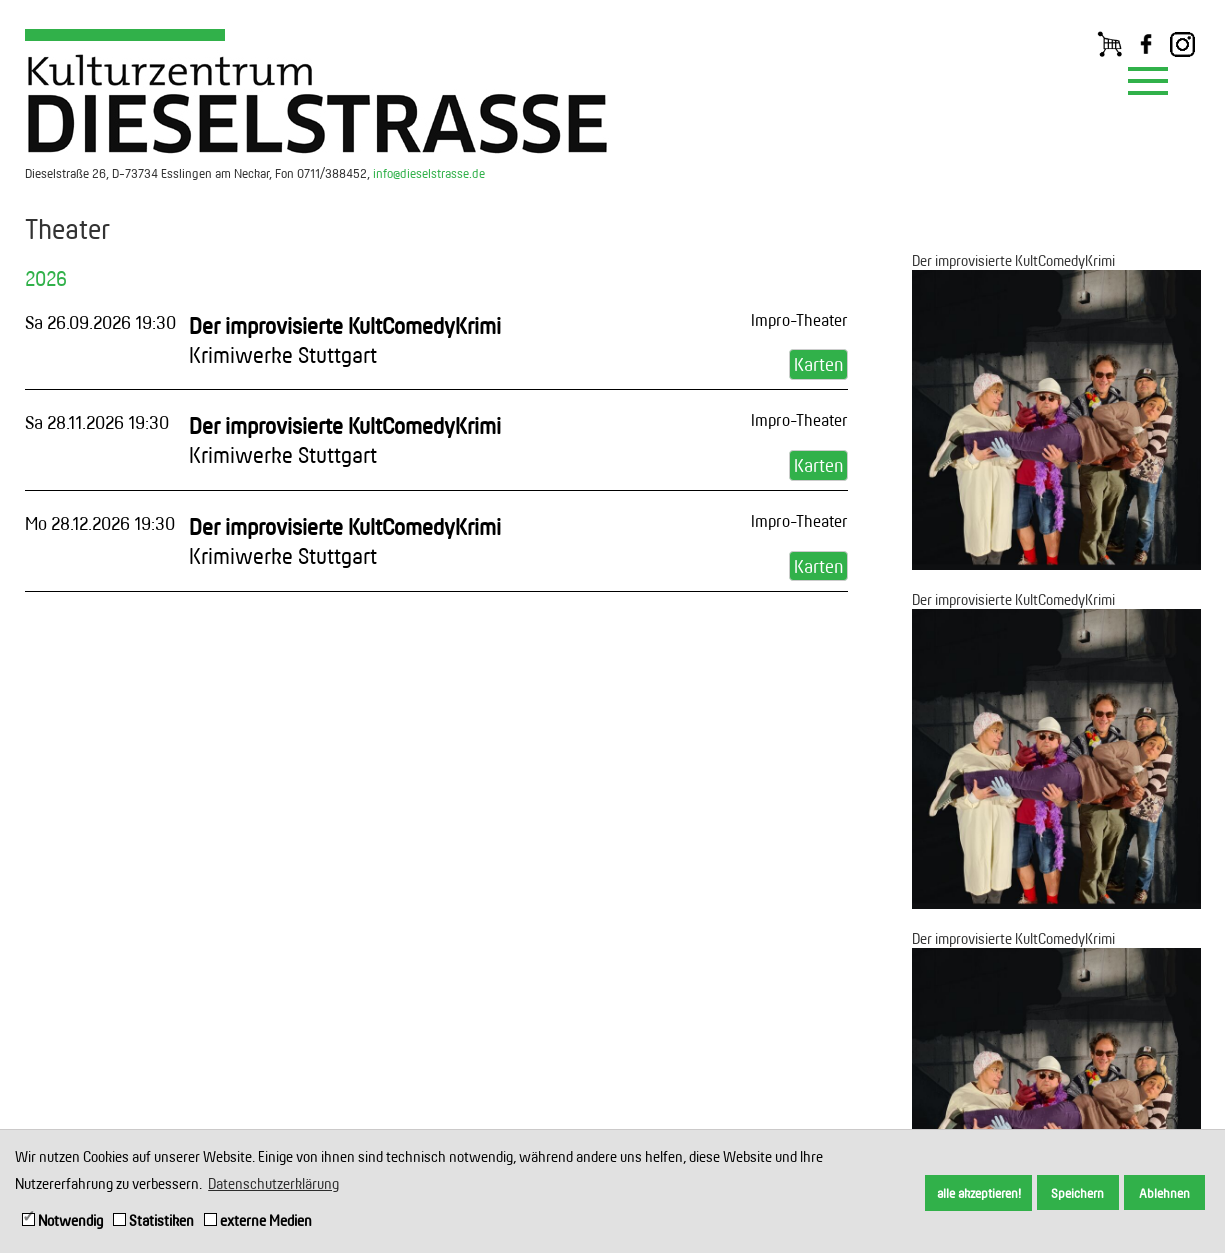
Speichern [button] (1077, 1193)
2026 (46, 278)
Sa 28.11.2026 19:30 (97, 422)
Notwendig (62, 1220)
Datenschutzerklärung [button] (273, 1183)
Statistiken (153, 1220)
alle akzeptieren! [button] (979, 1193)
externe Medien (258, 1220)
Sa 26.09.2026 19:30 (100, 322)
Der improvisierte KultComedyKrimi (1013, 260)
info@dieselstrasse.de (429, 173)
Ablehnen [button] (1164, 1193)
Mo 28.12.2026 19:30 (100, 523)
